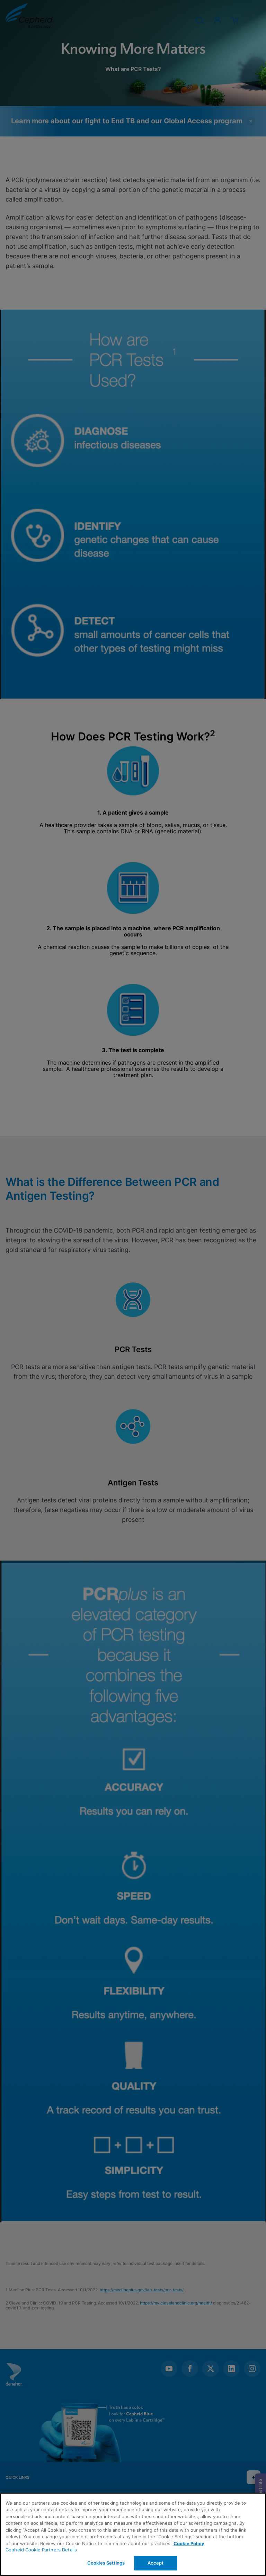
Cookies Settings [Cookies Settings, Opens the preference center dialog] (106, 2563)
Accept (156, 2563)
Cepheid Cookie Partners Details (41, 2549)
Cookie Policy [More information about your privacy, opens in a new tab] (189, 2543)
